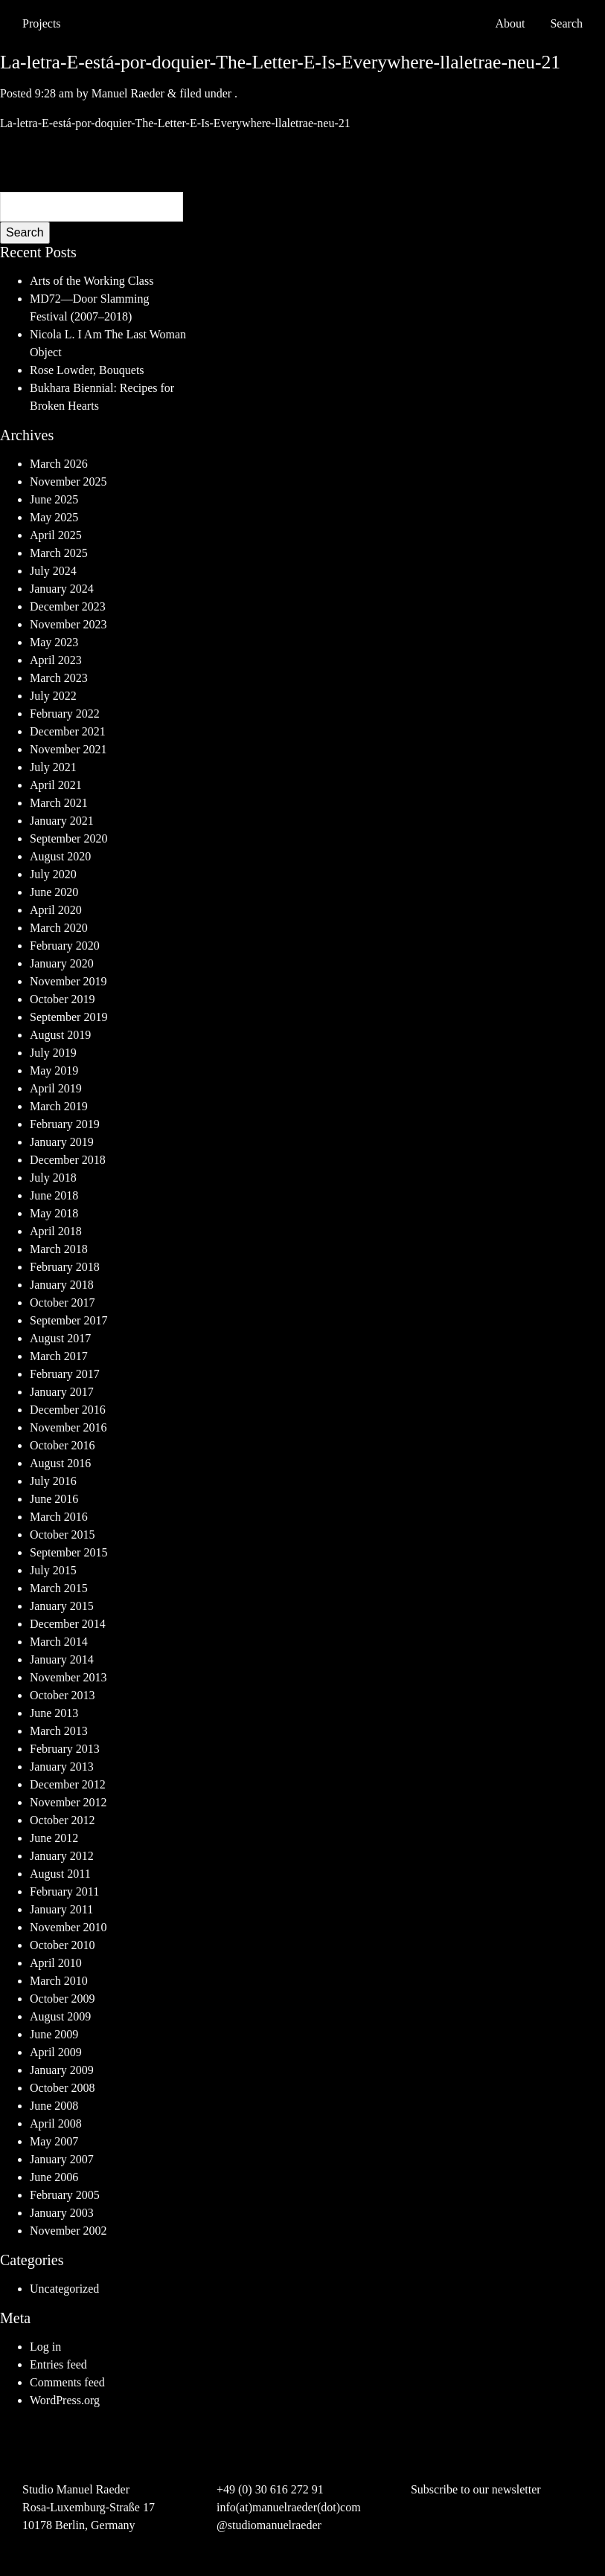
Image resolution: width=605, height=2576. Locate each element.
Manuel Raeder (128, 93)
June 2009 (54, 2034)
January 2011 (61, 1909)
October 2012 (62, 1820)
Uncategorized (64, 2288)
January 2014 (62, 1659)
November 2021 (68, 749)
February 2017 (65, 1374)
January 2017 (62, 1391)
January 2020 (62, 963)
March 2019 (59, 1106)
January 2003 (62, 2212)
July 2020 (53, 874)
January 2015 (62, 1606)
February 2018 (65, 1266)
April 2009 (56, 2052)
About (510, 23)
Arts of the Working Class (91, 280)
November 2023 (68, 624)
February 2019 (65, 1124)
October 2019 (62, 999)
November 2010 (68, 1927)
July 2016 (53, 1481)
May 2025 (54, 517)
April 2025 (56, 535)
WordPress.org (65, 2400)
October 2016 (62, 1445)
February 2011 (64, 1891)
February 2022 (65, 713)
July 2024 (53, 570)
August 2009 (60, 2016)
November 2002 (68, 2230)
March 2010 (59, 1980)
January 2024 (62, 588)
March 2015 (59, 1588)
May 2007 (54, 2141)
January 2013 (62, 1766)
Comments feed (67, 2382)
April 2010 (56, 1963)
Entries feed (58, 2364)
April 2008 (56, 2123)
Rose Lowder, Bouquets (87, 370)
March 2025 (59, 553)
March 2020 (59, 927)
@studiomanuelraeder (269, 2525)
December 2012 (68, 1784)
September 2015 (68, 1552)
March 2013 (59, 1731)
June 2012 (54, 1838)
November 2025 (68, 481)
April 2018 (56, 1231)
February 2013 (65, 1748)
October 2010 (62, 1945)
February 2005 (65, 2195)
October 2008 (62, 2087)
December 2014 (68, 1623)
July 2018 (53, 1177)
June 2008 (54, 2105)
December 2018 (68, 1159)
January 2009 (62, 2070)
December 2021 (68, 731)
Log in (45, 2346)
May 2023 (54, 642)
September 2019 (68, 1017)
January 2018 (62, 1284)
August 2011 (60, 1873)
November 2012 (68, 1802)
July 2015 (53, 1570)
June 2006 (54, 2177)
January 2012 (62, 1855)
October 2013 (62, 1695)
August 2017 (60, 1338)
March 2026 (59, 463)
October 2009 (62, 1998)
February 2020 (65, 945)
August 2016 (60, 1463)
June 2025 (54, 499)
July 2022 (53, 695)
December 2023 (68, 606)
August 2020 (60, 856)
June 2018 (54, 1195)
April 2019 (56, 1088)
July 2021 (53, 767)
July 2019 (53, 1052)
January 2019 (62, 1142)
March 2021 (59, 802)
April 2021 (56, 785)
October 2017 (62, 1302)
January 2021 (62, 820)
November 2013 (68, 1677)
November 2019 (68, 981)
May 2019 (54, 1070)
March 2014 (59, 1641)
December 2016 (68, 1409)
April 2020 (56, 910)
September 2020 (68, 838)
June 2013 (54, 1713)
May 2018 (54, 1213)
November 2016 (68, 1427)
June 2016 (54, 1499)
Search (25, 232)
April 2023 (56, 660)
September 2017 (68, 1320)
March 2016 (59, 1516)
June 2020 (54, 892)
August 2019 (60, 1034)
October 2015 (62, 1534)
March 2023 (59, 678)
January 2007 (62, 2159)
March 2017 (59, 1356)
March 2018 (59, 1249)
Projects (41, 23)
